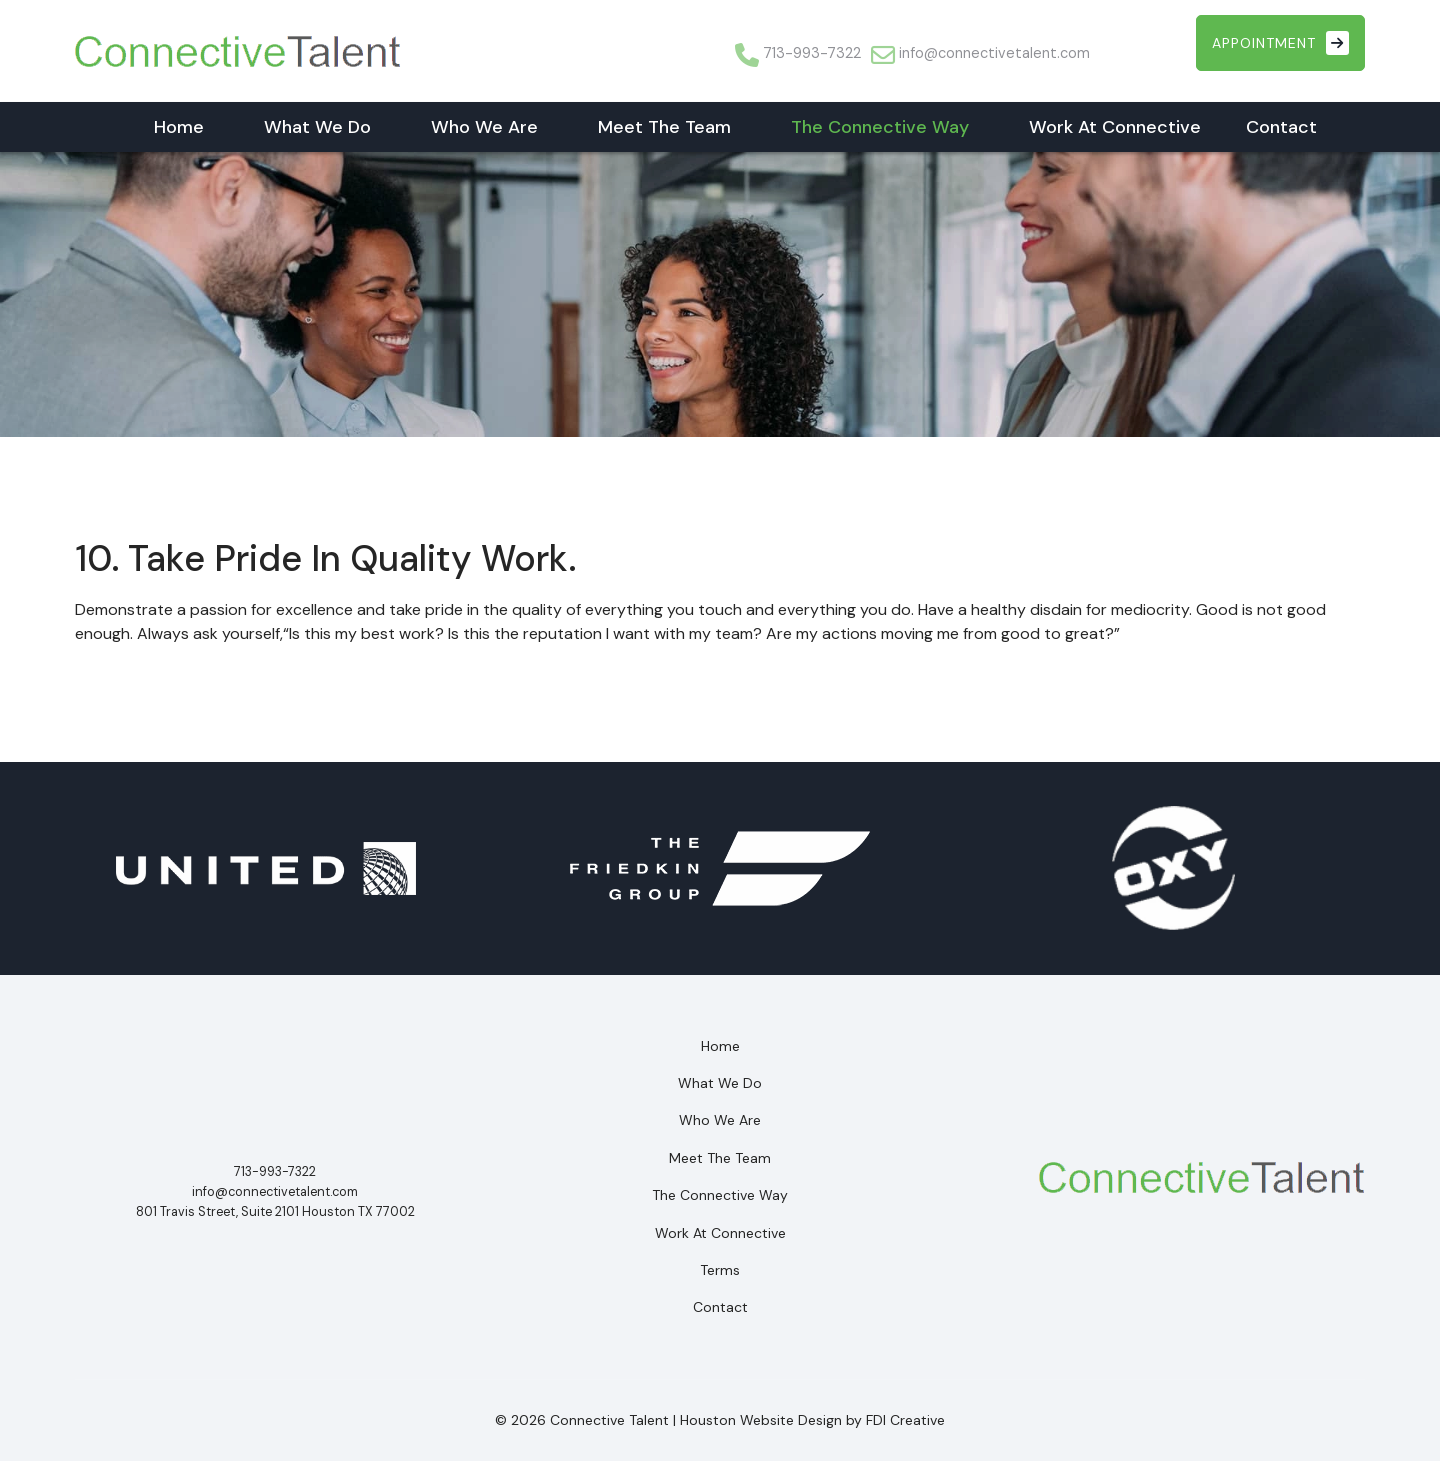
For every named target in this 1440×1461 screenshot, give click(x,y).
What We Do (317, 127)
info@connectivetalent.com (994, 53)
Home (179, 127)
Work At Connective (1115, 127)
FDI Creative (905, 1420)
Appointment (1280, 43)
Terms (720, 1270)
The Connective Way (880, 127)
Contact (1281, 127)
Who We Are (484, 127)
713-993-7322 (812, 53)
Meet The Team (664, 127)
